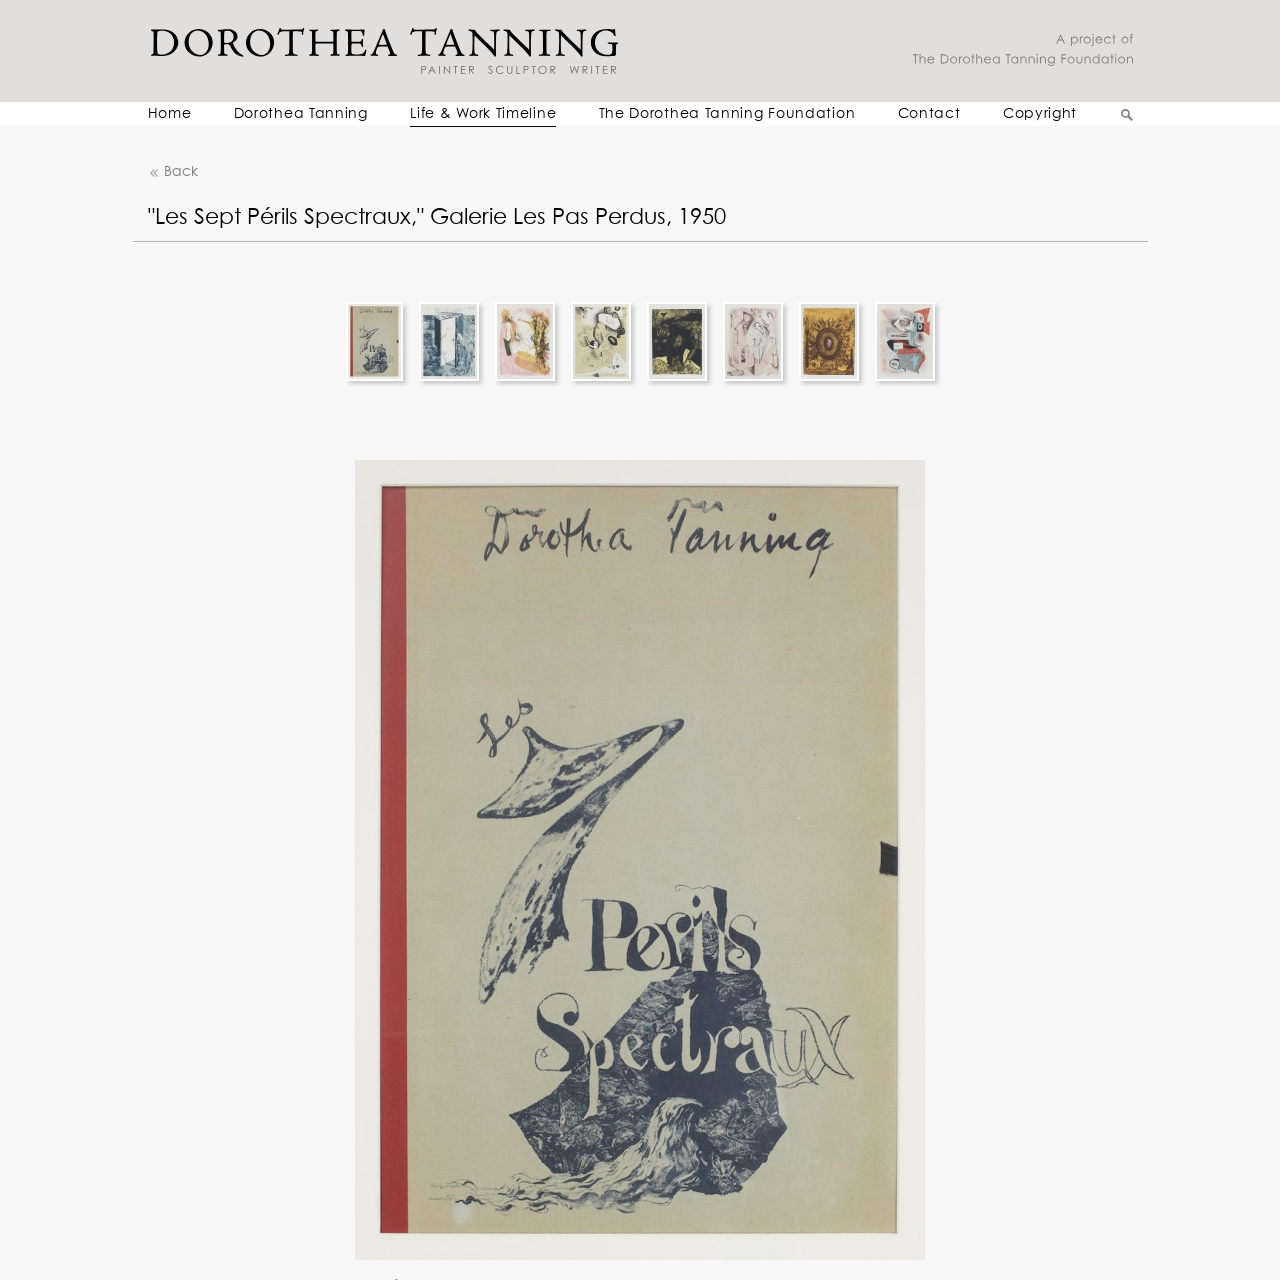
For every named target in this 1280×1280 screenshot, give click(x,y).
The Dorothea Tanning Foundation (727, 114)
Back (173, 172)
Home (170, 114)
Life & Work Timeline (483, 114)
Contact (929, 114)
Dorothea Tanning (301, 114)
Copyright (1040, 114)
